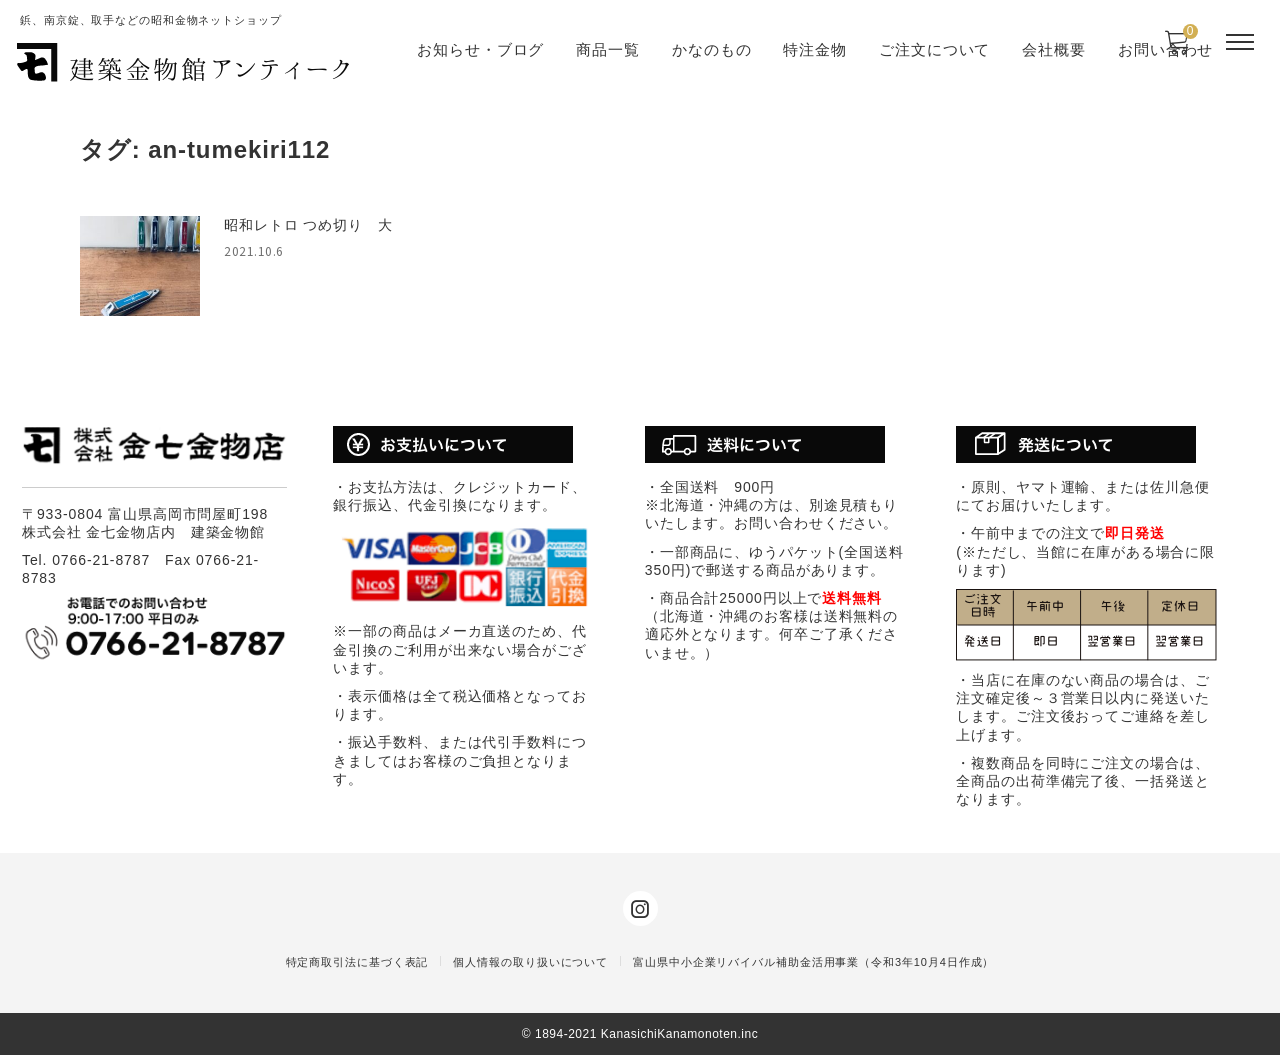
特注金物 (815, 49)
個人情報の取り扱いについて (530, 962)
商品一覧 (608, 49)
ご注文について (934, 49)
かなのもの (712, 49)
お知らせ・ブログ (480, 49)
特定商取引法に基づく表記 (357, 962)
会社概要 (1054, 49)
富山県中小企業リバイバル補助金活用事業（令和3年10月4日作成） (813, 962)
